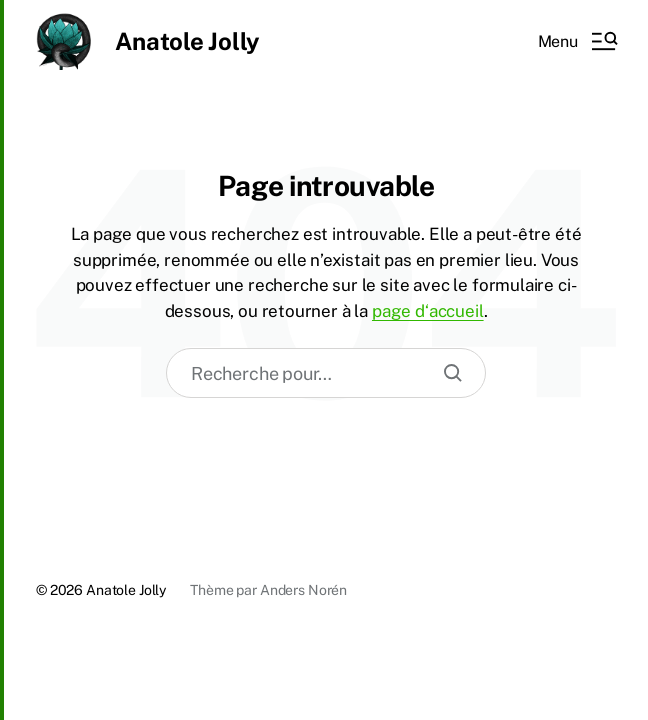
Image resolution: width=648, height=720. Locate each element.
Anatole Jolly (187, 41)
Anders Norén (303, 590)
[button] (577, 41)
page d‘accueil (428, 311)
